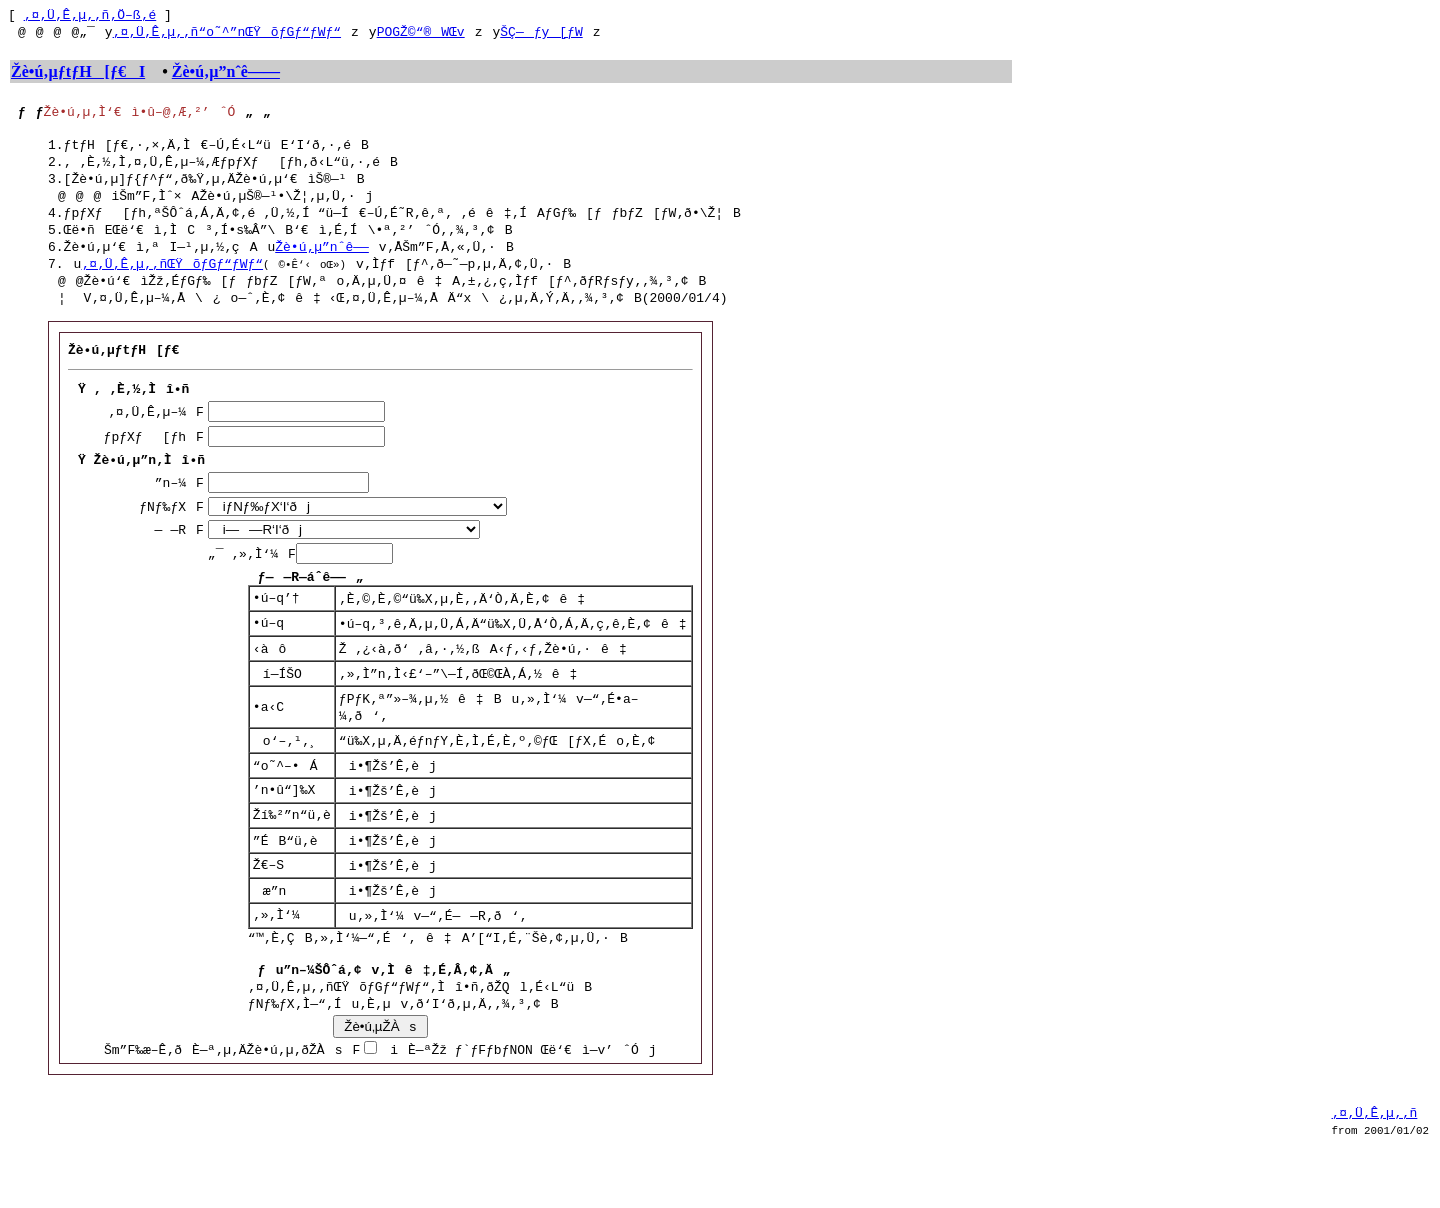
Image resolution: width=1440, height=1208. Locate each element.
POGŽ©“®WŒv (421, 35)
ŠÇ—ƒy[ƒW (541, 35)
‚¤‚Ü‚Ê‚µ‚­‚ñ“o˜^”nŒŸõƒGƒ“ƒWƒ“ (227, 35)
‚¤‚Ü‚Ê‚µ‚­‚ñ (1375, 1161)
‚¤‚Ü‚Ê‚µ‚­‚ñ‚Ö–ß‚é (90, 17)
